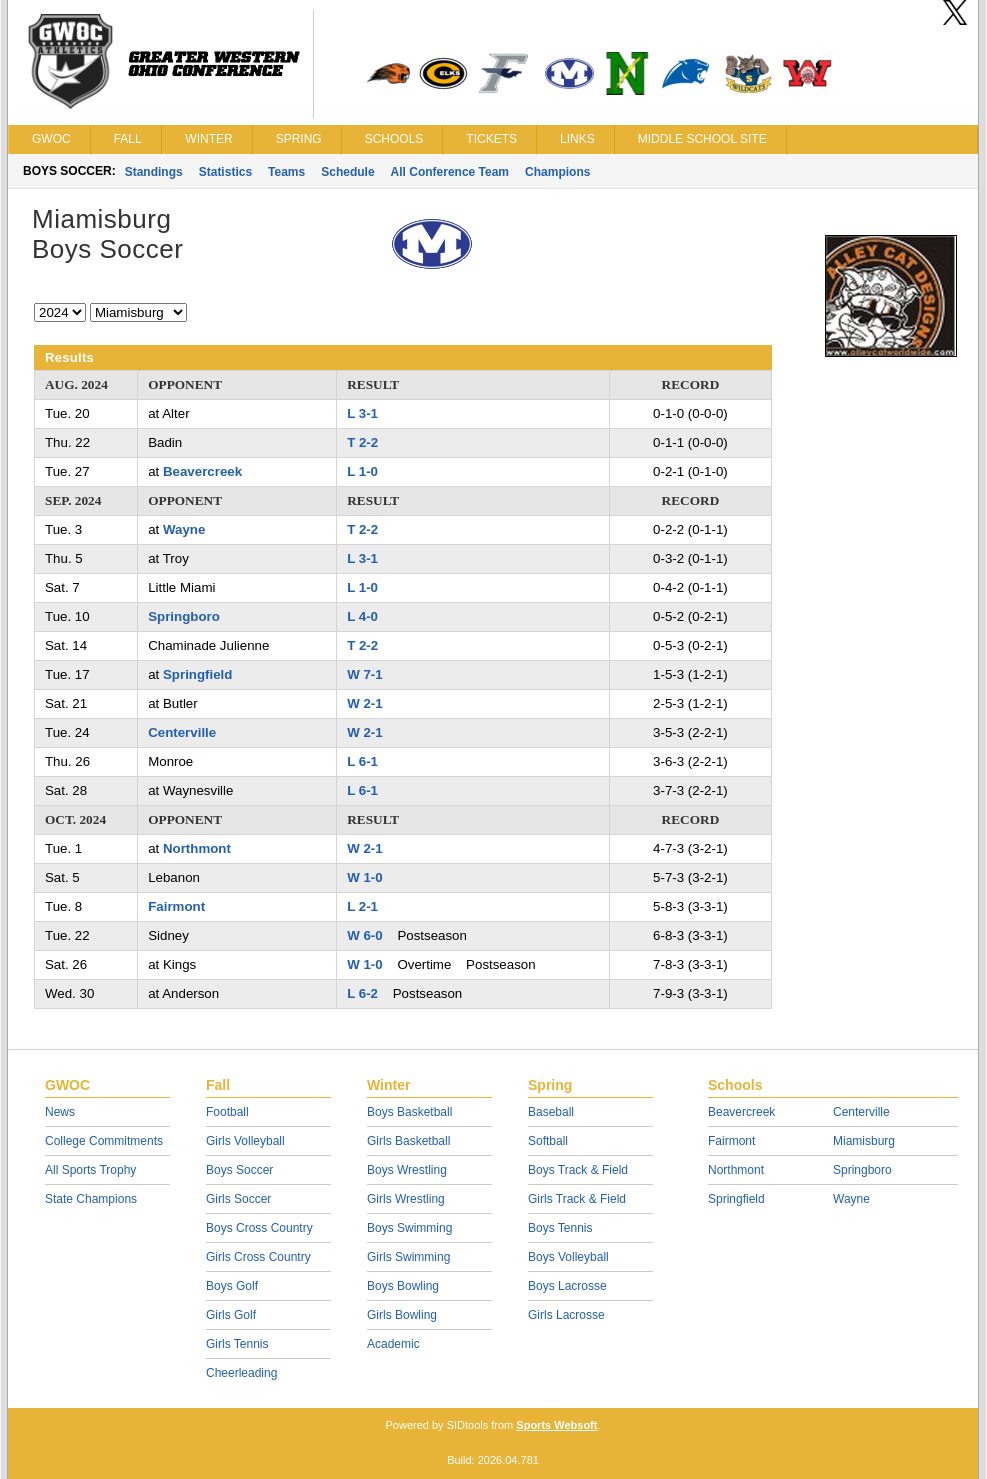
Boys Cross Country (259, 1228)
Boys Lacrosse (567, 1286)
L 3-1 (362, 413)
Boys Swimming (409, 1228)
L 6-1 (362, 761)
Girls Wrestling (406, 1199)
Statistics (225, 172)
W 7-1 (364, 674)
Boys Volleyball (568, 1257)
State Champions (91, 1199)
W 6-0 (364, 935)
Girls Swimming (408, 1257)
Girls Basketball (408, 1141)
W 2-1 (364, 703)
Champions (557, 172)
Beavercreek (202, 471)
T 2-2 (362, 442)
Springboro (184, 616)
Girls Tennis (237, 1344)
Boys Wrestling (407, 1170)
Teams (286, 172)
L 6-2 (362, 993)
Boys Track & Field (578, 1170)
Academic (393, 1344)
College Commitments (104, 1141)
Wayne (184, 529)
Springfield (197, 674)
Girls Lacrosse (566, 1315)
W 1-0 (364, 877)
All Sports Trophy (90, 1170)
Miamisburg (864, 1141)
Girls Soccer (238, 1199)
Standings (154, 172)
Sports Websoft (556, 1425)
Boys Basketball (409, 1112)
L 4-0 (362, 616)
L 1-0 (362, 471)
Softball (548, 1141)
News (60, 1112)
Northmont (197, 848)
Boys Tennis (560, 1228)
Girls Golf (231, 1315)
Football (227, 1112)
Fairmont (176, 906)
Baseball (551, 1112)
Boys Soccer (239, 1170)
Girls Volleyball (245, 1141)
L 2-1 (362, 906)
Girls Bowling (402, 1315)
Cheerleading (241, 1373)
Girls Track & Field (577, 1199)
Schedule (347, 172)
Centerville (182, 732)
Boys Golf (232, 1286)
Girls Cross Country (258, 1257)
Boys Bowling (403, 1286)
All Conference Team (450, 172)
